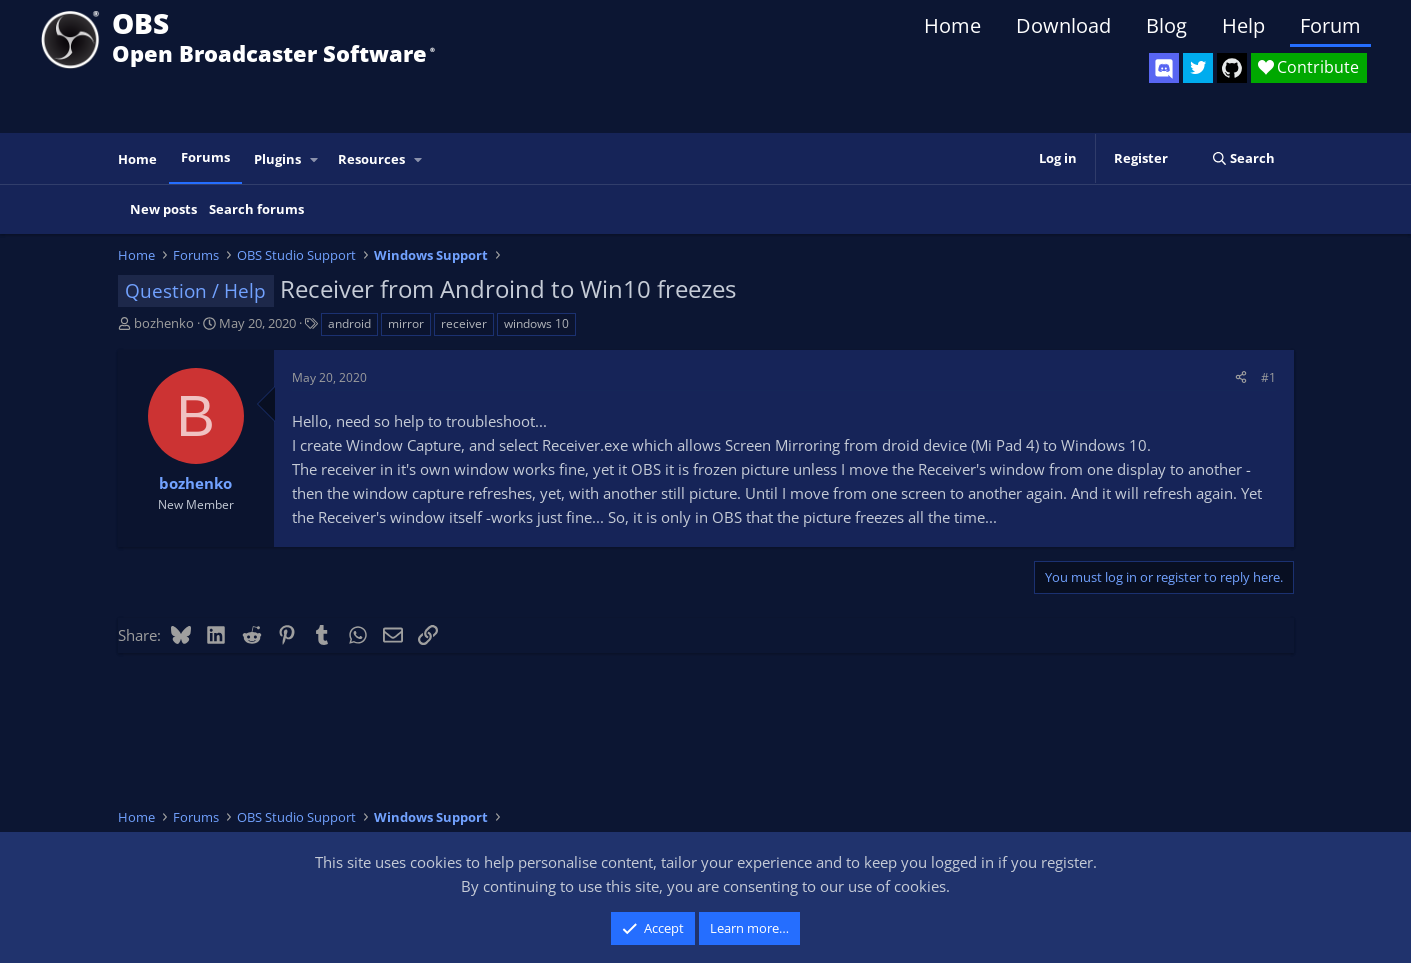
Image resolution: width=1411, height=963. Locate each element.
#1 (1268, 377)
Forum (1330, 25)
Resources (371, 159)
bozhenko (164, 323)
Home (952, 25)
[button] (314, 159)
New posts (163, 209)
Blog (1166, 25)
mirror (406, 323)
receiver (464, 323)
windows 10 (536, 323)
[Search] (1243, 158)
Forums (205, 157)
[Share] (1241, 377)
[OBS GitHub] (1232, 68)
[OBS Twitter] (1198, 68)
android (349, 323)
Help (1243, 25)
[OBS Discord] (1164, 68)
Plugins (277, 159)
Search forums (256, 209)
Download (1063, 25)
